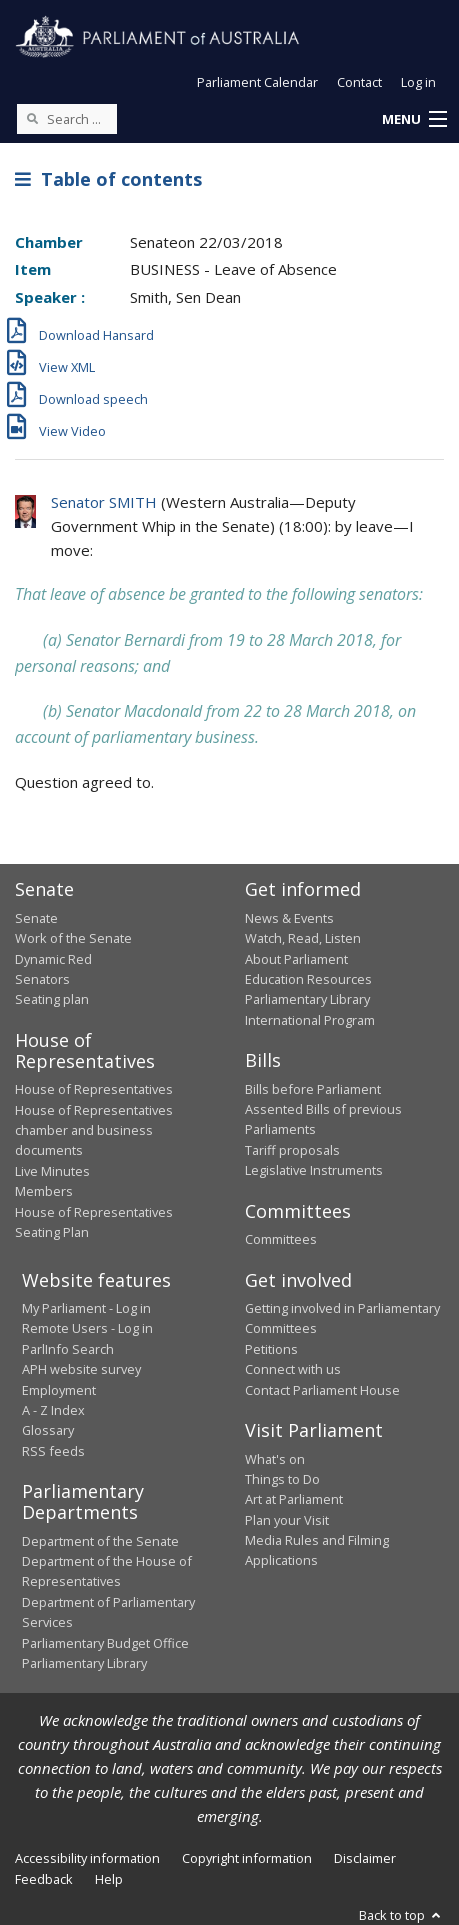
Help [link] (109, 1879)
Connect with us (293, 1369)
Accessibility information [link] (87, 1858)
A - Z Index (53, 1410)
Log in (418, 82)
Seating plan (52, 999)
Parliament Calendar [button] (257, 82)
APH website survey (81, 1369)
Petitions (271, 1349)
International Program (310, 1020)
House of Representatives (94, 1089)
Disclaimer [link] (365, 1858)
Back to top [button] (401, 1915)
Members (44, 1191)
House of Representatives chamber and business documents (94, 1130)
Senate (36, 918)
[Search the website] (67, 119)
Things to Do (282, 1479)
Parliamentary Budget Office (105, 1643)
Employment (59, 1390)
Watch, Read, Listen (303, 938)
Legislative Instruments (314, 1170)
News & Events (289, 918)
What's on (275, 1459)
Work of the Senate (73, 938)
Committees (281, 1239)
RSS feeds (53, 1451)
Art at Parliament (294, 1499)
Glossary (48, 1430)
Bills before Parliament (313, 1089)
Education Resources (308, 979)
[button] (414, 120)
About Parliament (296, 959)
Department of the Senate (100, 1541)
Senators (42, 979)
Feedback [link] (44, 1879)
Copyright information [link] (247, 1858)
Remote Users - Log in (87, 1328)
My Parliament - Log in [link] (86, 1308)
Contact (359, 82)
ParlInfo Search (68, 1349)
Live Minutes (52, 1171)
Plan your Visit (287, 1520)
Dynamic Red (53, 959)
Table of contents (108, 179)
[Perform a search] (32, 118)
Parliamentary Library (307, 999)
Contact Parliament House (322, 1390)
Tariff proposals (292, 1150)
